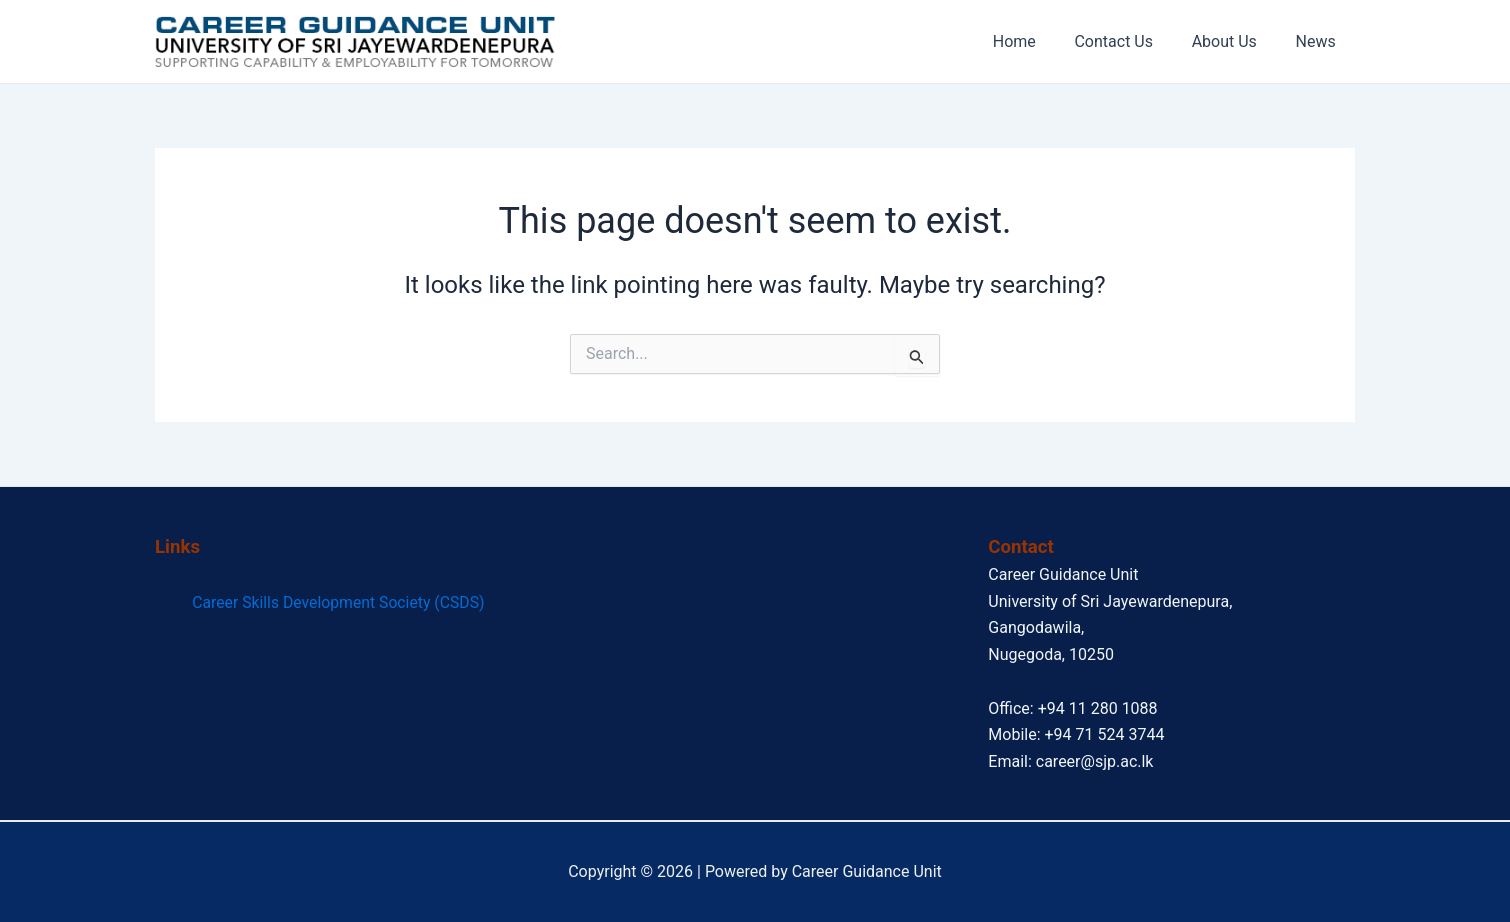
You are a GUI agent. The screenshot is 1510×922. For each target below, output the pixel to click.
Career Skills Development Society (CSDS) (338, 602)
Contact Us (1130, 41)
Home (1037, 41)
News (1319, 41)
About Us (1234, 41)
